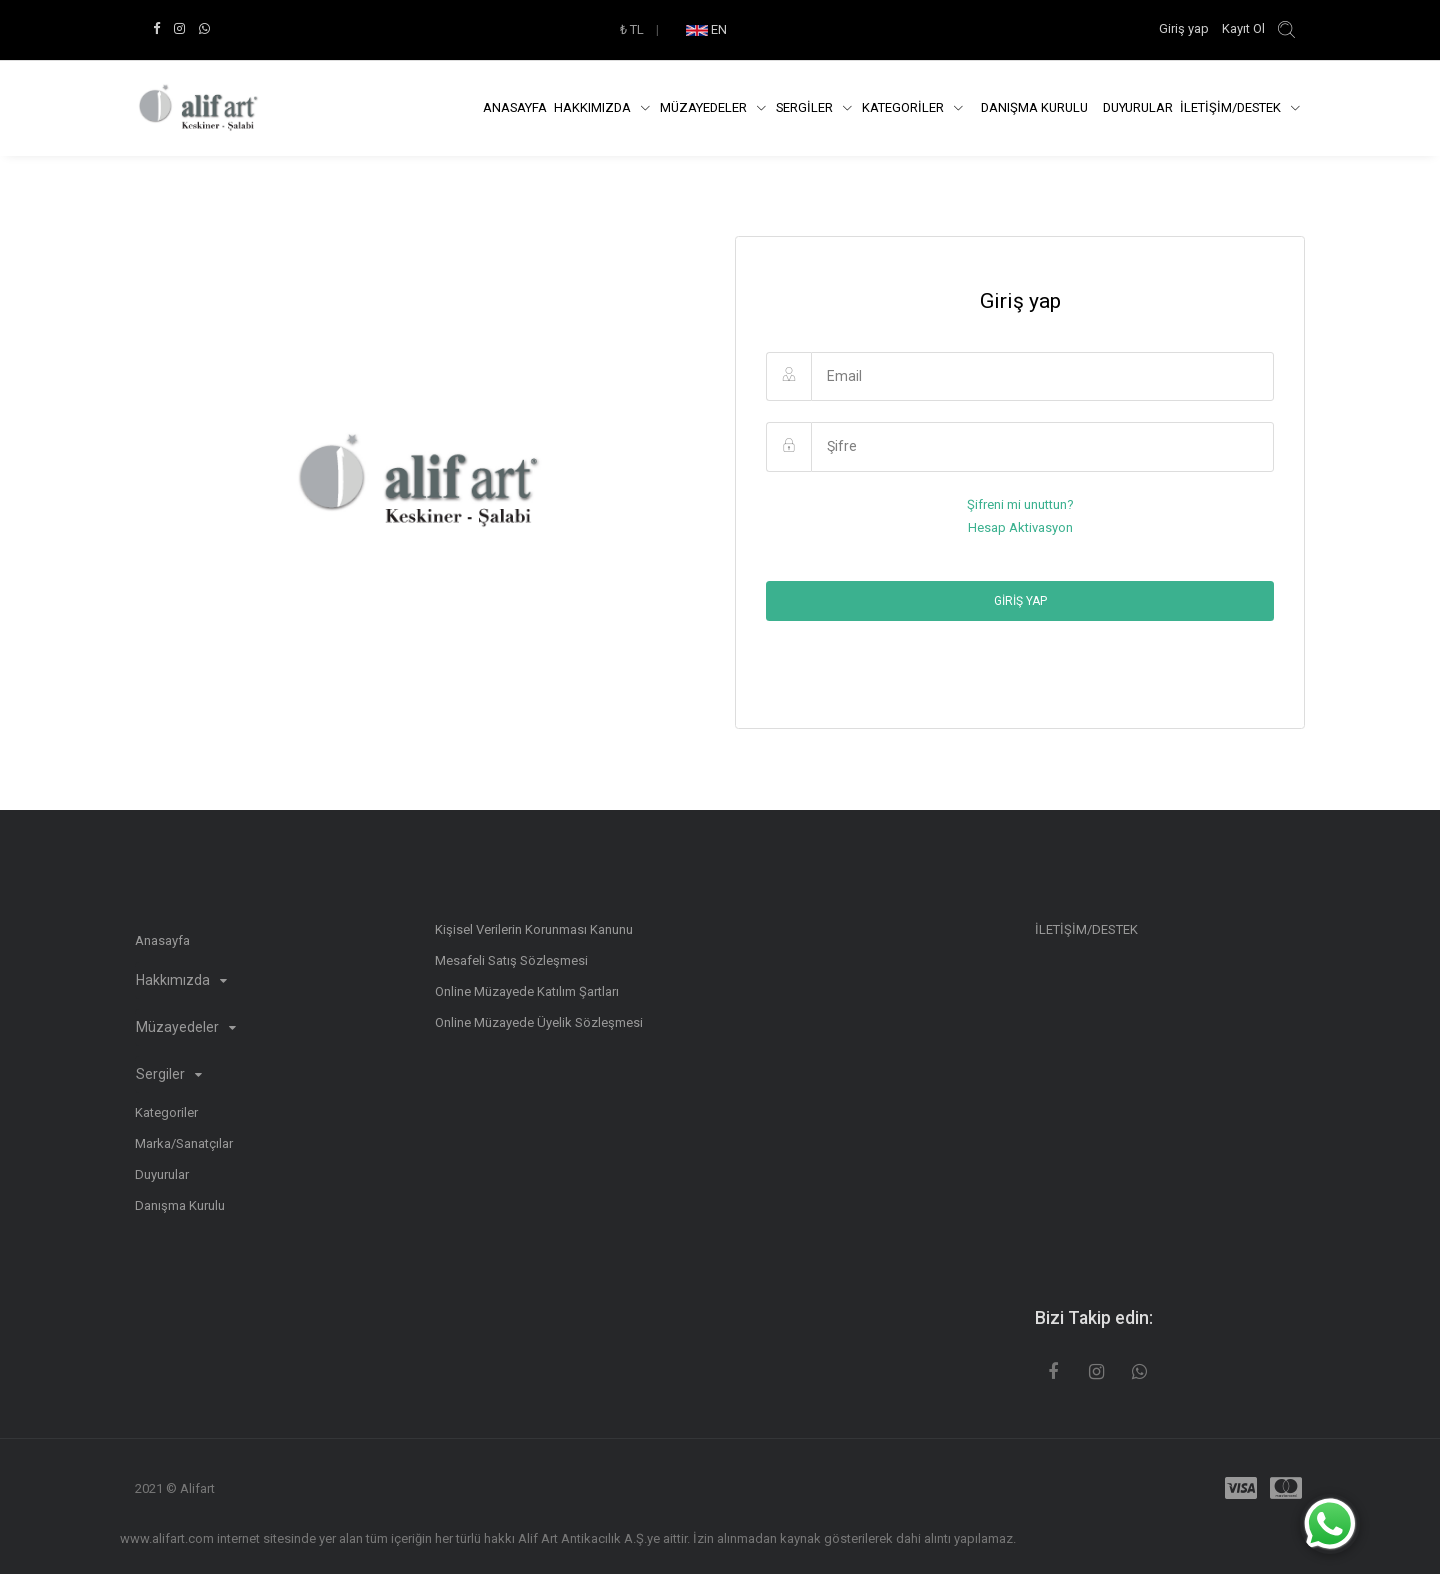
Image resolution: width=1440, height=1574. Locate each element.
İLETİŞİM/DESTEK (1232, 107)
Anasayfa (515, 107)
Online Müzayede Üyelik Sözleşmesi (539, 1022)
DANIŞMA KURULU (1034, 107)
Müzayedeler (705, 107)
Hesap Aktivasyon (1020, 527)
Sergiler (169, 1074)
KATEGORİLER (904, 107)
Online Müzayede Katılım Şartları (527, 991)
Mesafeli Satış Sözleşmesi (511, 960)
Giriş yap (1185, 28)
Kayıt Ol (1243, 28)
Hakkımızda (594, 107)
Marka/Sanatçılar (184, 1143)
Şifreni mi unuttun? (1020, 504)
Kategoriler (166, 1112)
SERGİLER (806, 107)
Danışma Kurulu (180, 1205)
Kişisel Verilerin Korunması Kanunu (534, 929)
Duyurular (1138, 107)
